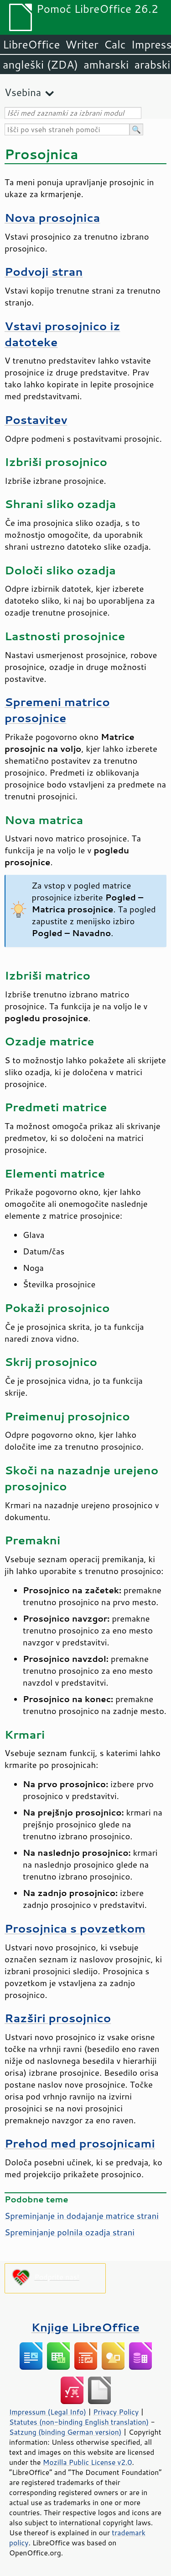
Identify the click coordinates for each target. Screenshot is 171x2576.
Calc (115, 44)
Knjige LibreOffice (85, 2327)
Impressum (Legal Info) (47, 2412)
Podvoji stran (44, 271)
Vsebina (23, 92)
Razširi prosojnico (58, 2018)
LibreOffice (31, 44)
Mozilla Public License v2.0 (87, 2462)
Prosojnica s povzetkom (75, 1928)
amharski (106, 64)
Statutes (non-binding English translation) (79, 2422)
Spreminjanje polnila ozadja (70, 2232)
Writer (81, 44)
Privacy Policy (116, 2412)
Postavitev (36, 420)
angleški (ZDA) (40, 64)
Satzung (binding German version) (65, 2432)
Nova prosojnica (52, 217)
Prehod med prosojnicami (80, 2143)
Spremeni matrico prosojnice (57, 710)
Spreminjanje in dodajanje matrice (82, 2216)
